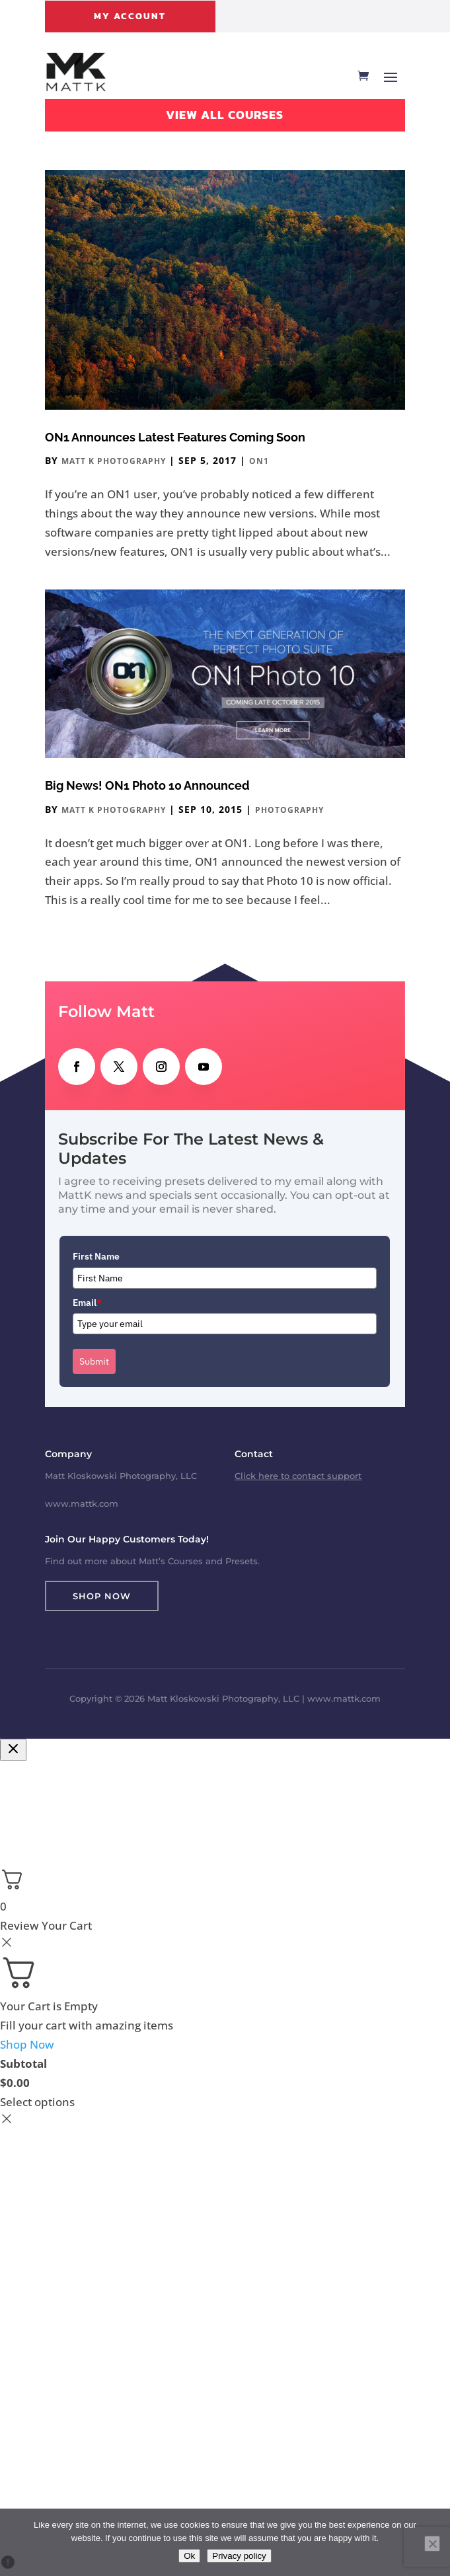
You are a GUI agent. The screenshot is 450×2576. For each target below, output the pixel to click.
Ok (189, 2556)
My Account (130, 16)
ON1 (259, 461)
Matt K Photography (113, 461)
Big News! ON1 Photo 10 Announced (147, 785)
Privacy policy (239, 2556)
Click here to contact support (298, 1475)
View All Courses (224, 114)
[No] (432, 2544)
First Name (96, 1256)
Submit (94, 1361)
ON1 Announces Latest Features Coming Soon (175, 437)
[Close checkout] (13, 1750)
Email (87, 1302)
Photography (289, 809)
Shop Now (102, 1596)
